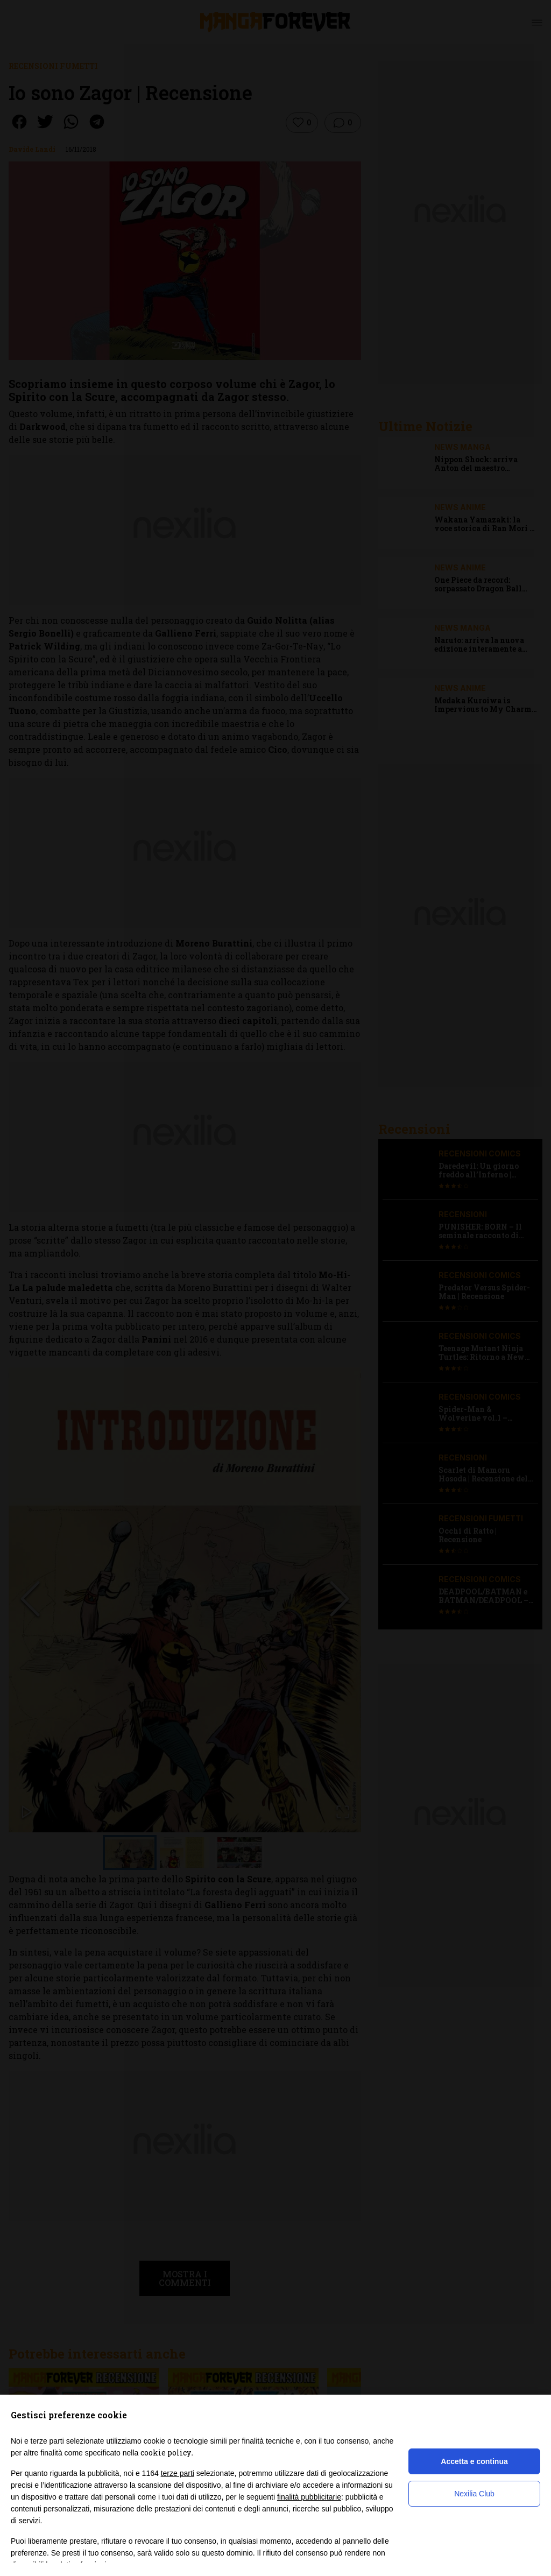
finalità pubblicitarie (309, 2497)
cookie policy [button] (165, 2452)
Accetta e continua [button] (474, 2461)
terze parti (177, 2473)
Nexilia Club (474, 2493)
